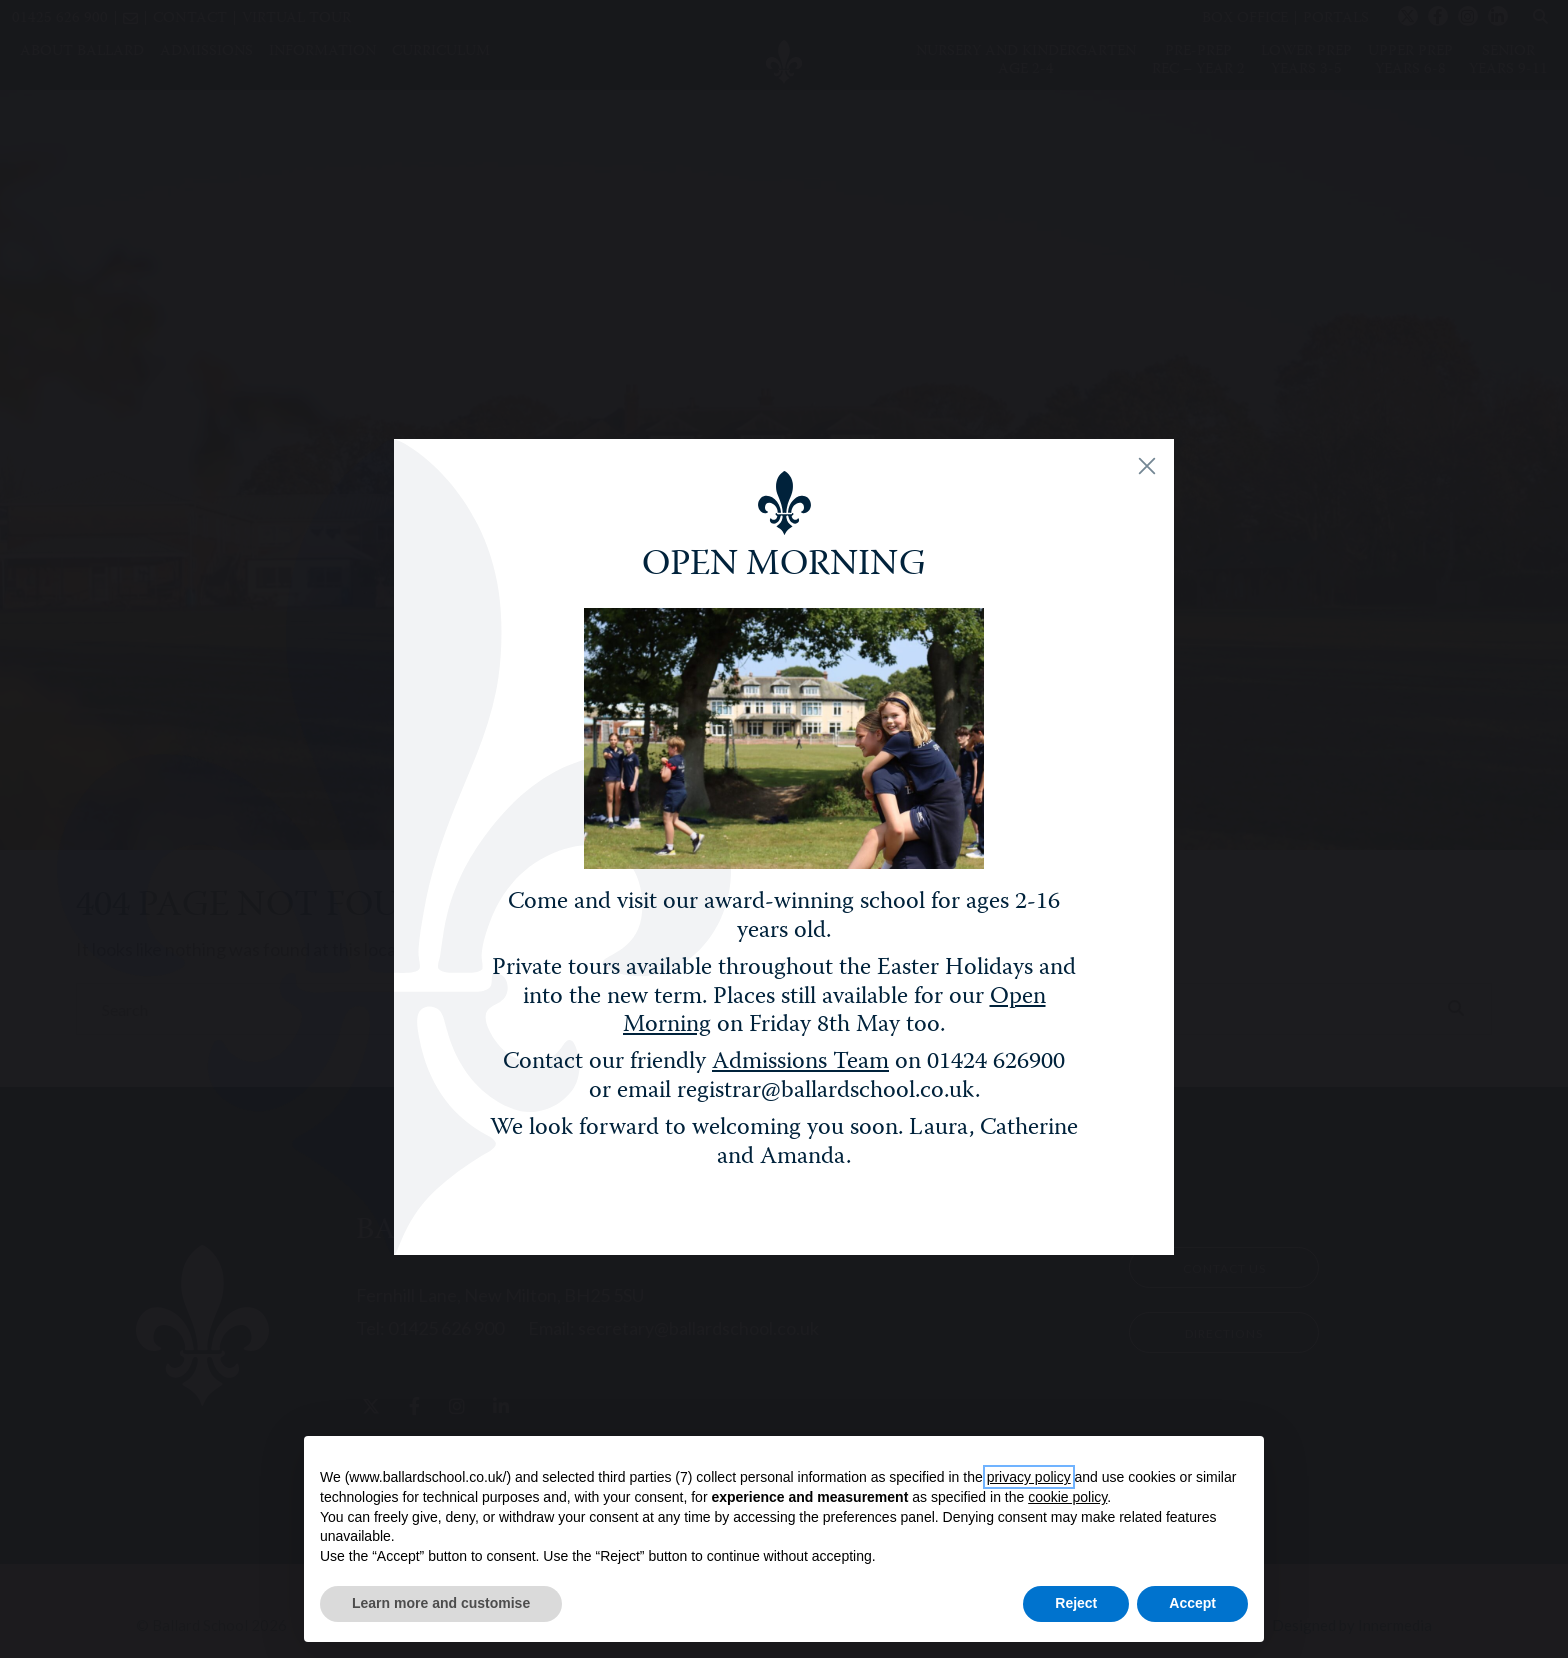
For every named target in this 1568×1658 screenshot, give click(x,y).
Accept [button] (1192, 1603)
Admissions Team (800, 1072)
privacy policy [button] (1029, 1477)
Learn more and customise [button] (441, 1603)
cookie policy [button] (1067, 1497)
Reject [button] (1076, 1603)
